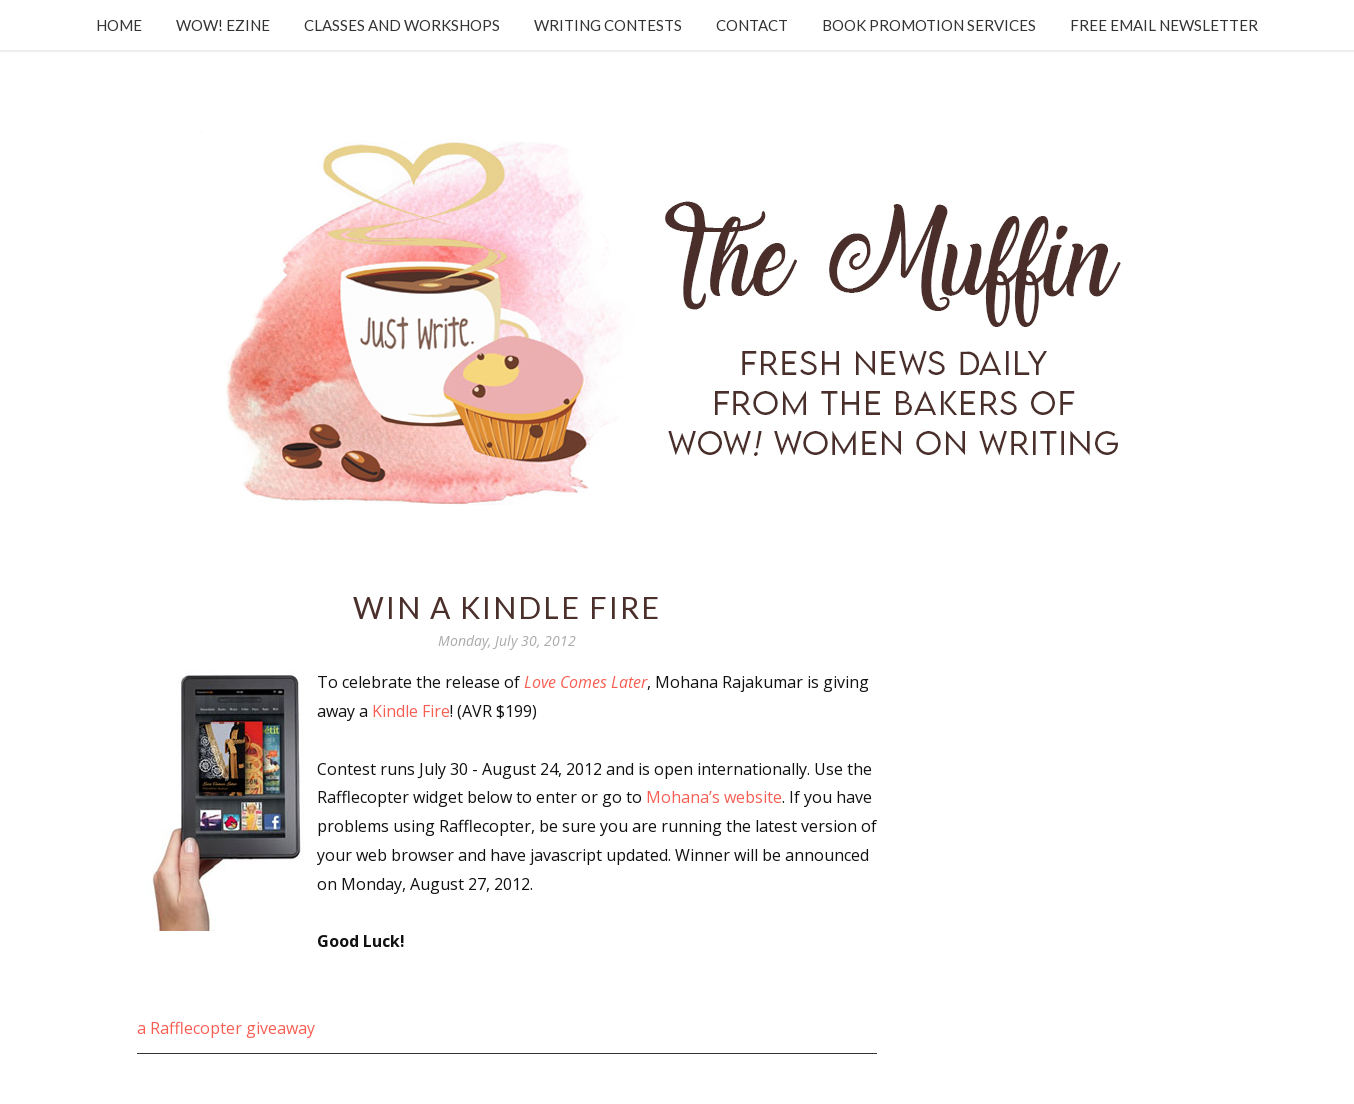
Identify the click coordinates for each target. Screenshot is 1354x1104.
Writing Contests (608, 25)
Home (119, 25)
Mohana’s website (714, 797)
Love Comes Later (585, 682)
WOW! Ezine (223, 25)
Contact (752, 25)
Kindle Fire (411, 711)
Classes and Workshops (402, 25)
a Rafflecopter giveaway (226, 1028)
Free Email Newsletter (1164, 25)
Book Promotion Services (929, 25)
